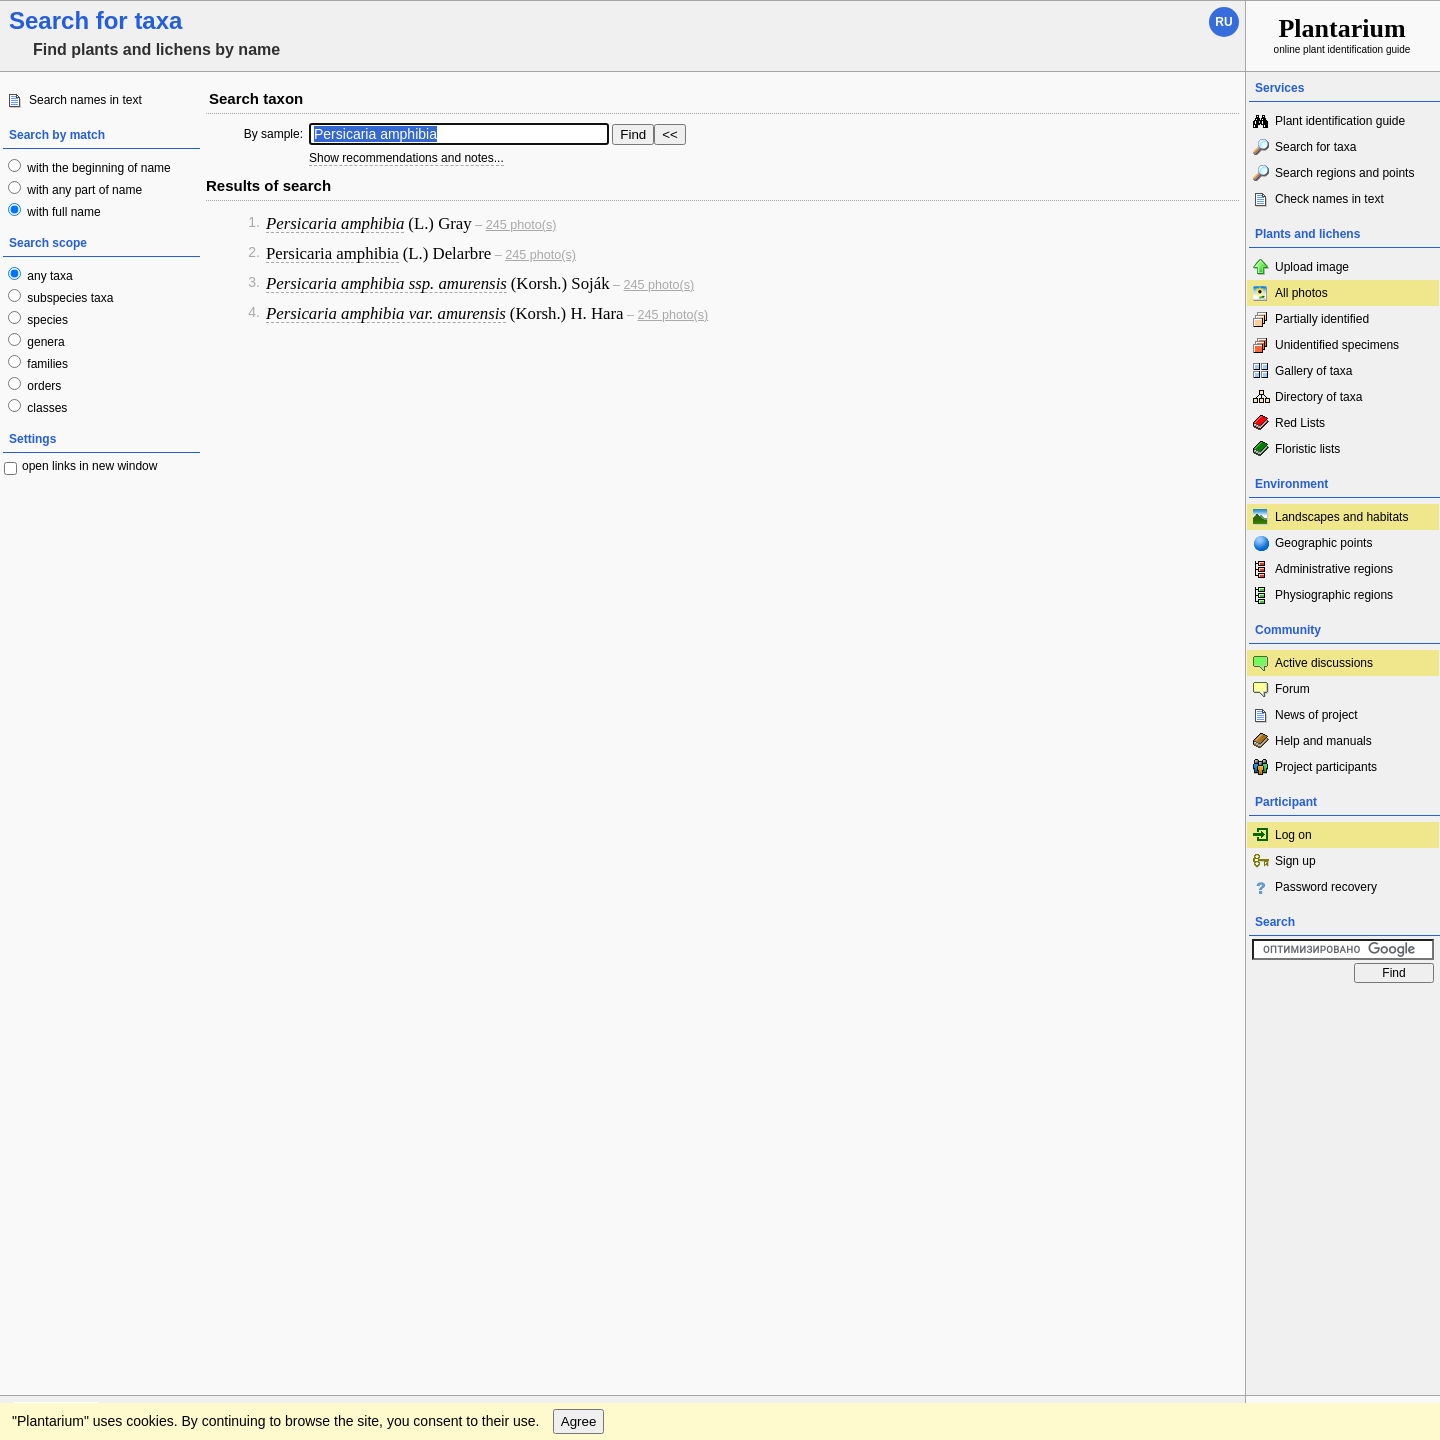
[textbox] (459, 134)
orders (42, 386)
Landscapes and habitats (1341, 517)
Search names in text (85, 100)
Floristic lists (1307, 449)
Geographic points (1323, 543)
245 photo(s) (521, 225)
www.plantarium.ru (1343, 1011)
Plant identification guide (1340, 121)
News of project (1316, 715)
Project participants (1326, 767)
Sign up (1295, 861)
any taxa (48, 276)
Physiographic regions (1334, 595)
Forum (1292, 689)
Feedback (136, 1012)
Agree (579, 1052)
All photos (1301, 293)
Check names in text (1329, 199)
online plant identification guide (1342, 34)
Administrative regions (1334, 569)
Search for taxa (1315, 147)
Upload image (1312, 267)
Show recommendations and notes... (406, 158)
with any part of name (83, 190)
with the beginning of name (97, 168)
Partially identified (1322, 319)
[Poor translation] (73, 1158)
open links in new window (89, 466)
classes (45, 408)
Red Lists (1300, 423)
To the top (1209, 1012)
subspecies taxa (68, 298)
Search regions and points (1344, 173)
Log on (1293, 835)
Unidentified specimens (1337, 345)
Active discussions (1324, 663)
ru (1223, 22)
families (46, 364)
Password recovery (1326, 887)
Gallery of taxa (1313, 371)
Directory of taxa (1318, 397)
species (46, 320)
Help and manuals (1323, 741)
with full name (62, 212)
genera (44, 342)
